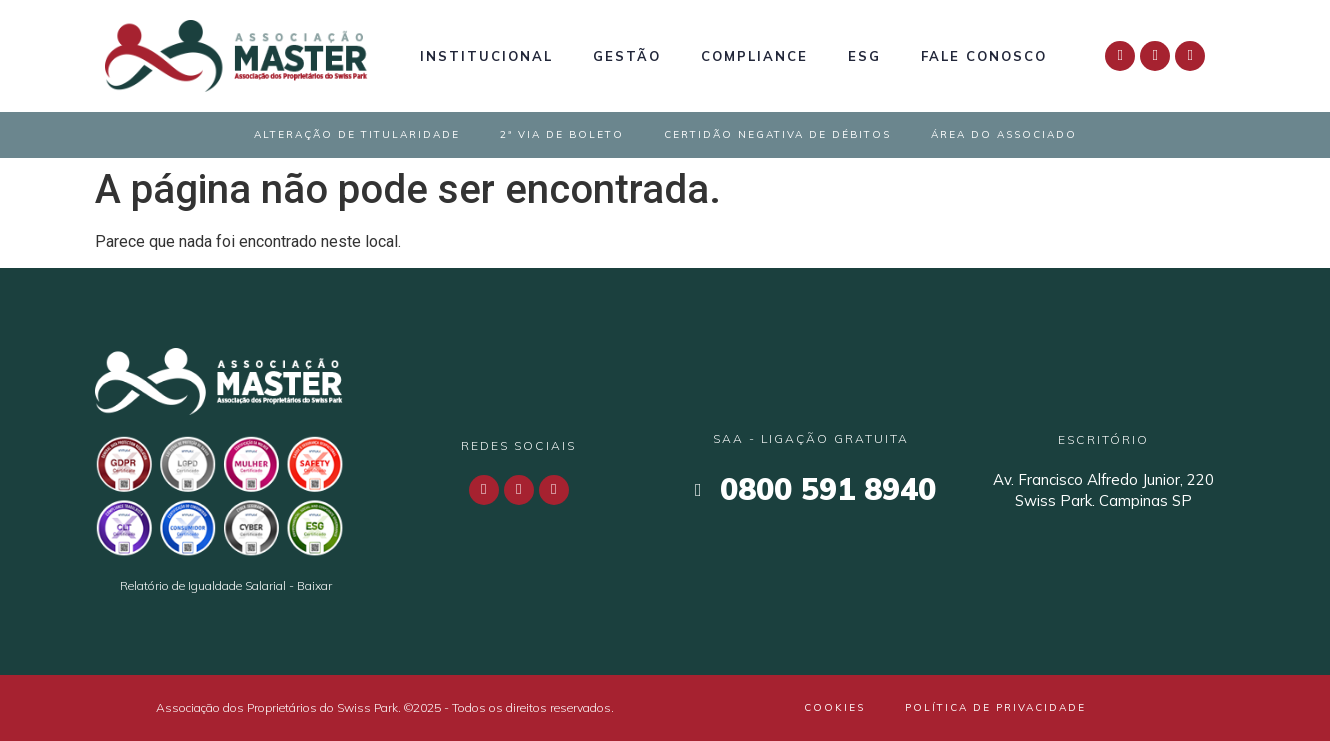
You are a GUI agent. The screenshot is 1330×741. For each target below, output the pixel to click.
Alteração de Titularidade (357, 134)
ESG (864, 56)
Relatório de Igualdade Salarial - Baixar (226, 585)
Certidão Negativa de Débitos (777, 134)
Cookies (834, 707)
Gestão (627, 56)
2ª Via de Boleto (562, 134)
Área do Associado (1004, 134)
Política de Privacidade (995, 707)
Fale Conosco (984, 56)
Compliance (754, 56)
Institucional (486, 56)
